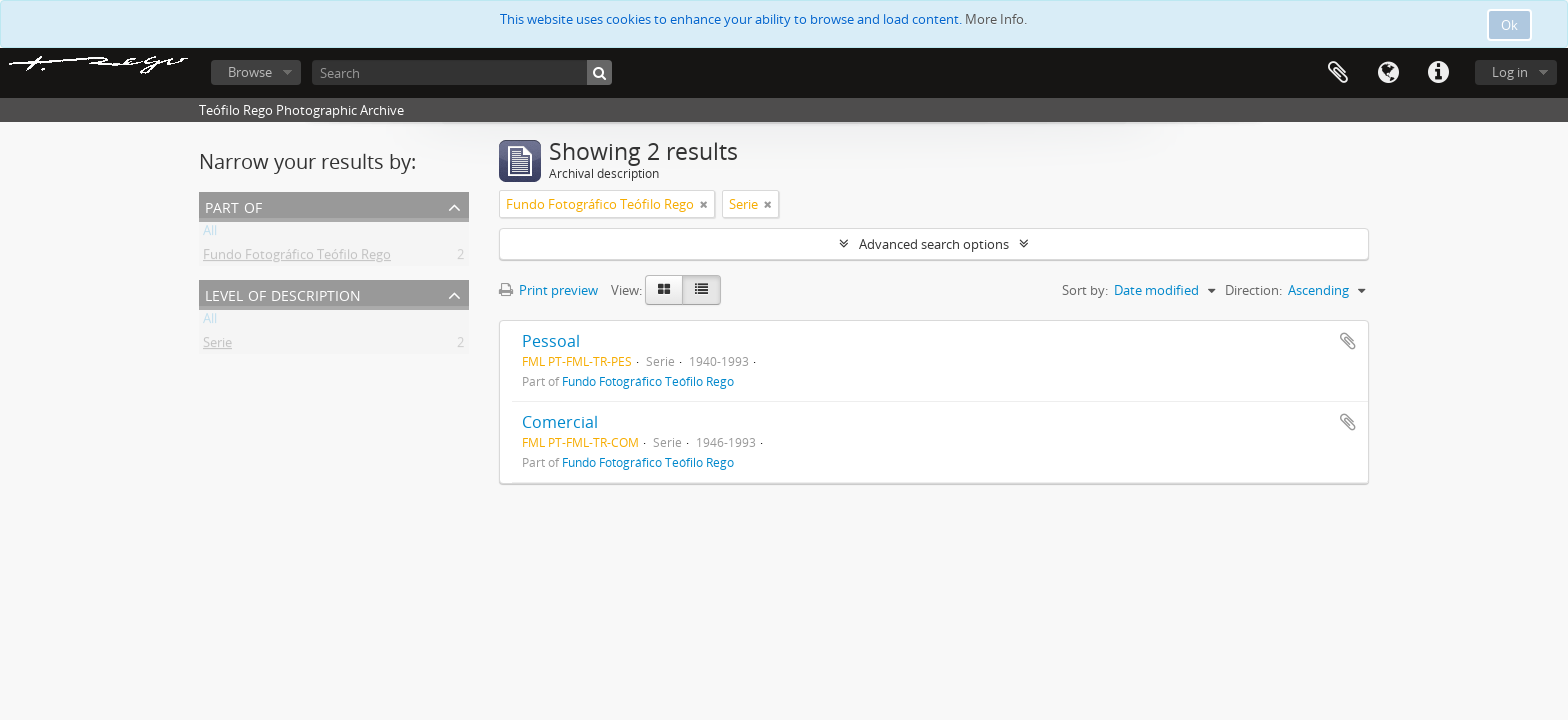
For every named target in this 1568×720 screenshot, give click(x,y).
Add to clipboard (1348, 341)
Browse (250, 72)
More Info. (996, 19)
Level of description (283, 293)
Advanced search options (934, 244)
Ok (1509, 25)
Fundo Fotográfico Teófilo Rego (297, 258)
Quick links (1438, 73)
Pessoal (551, 341)
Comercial (560, 422)
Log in (1510, 72)
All (210, 234)
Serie (217, 346)
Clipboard (1338, 73)
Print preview (548, 290)
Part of (233, 205)
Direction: (1253, 290)
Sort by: (1085, 290)
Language (1388, 73)
